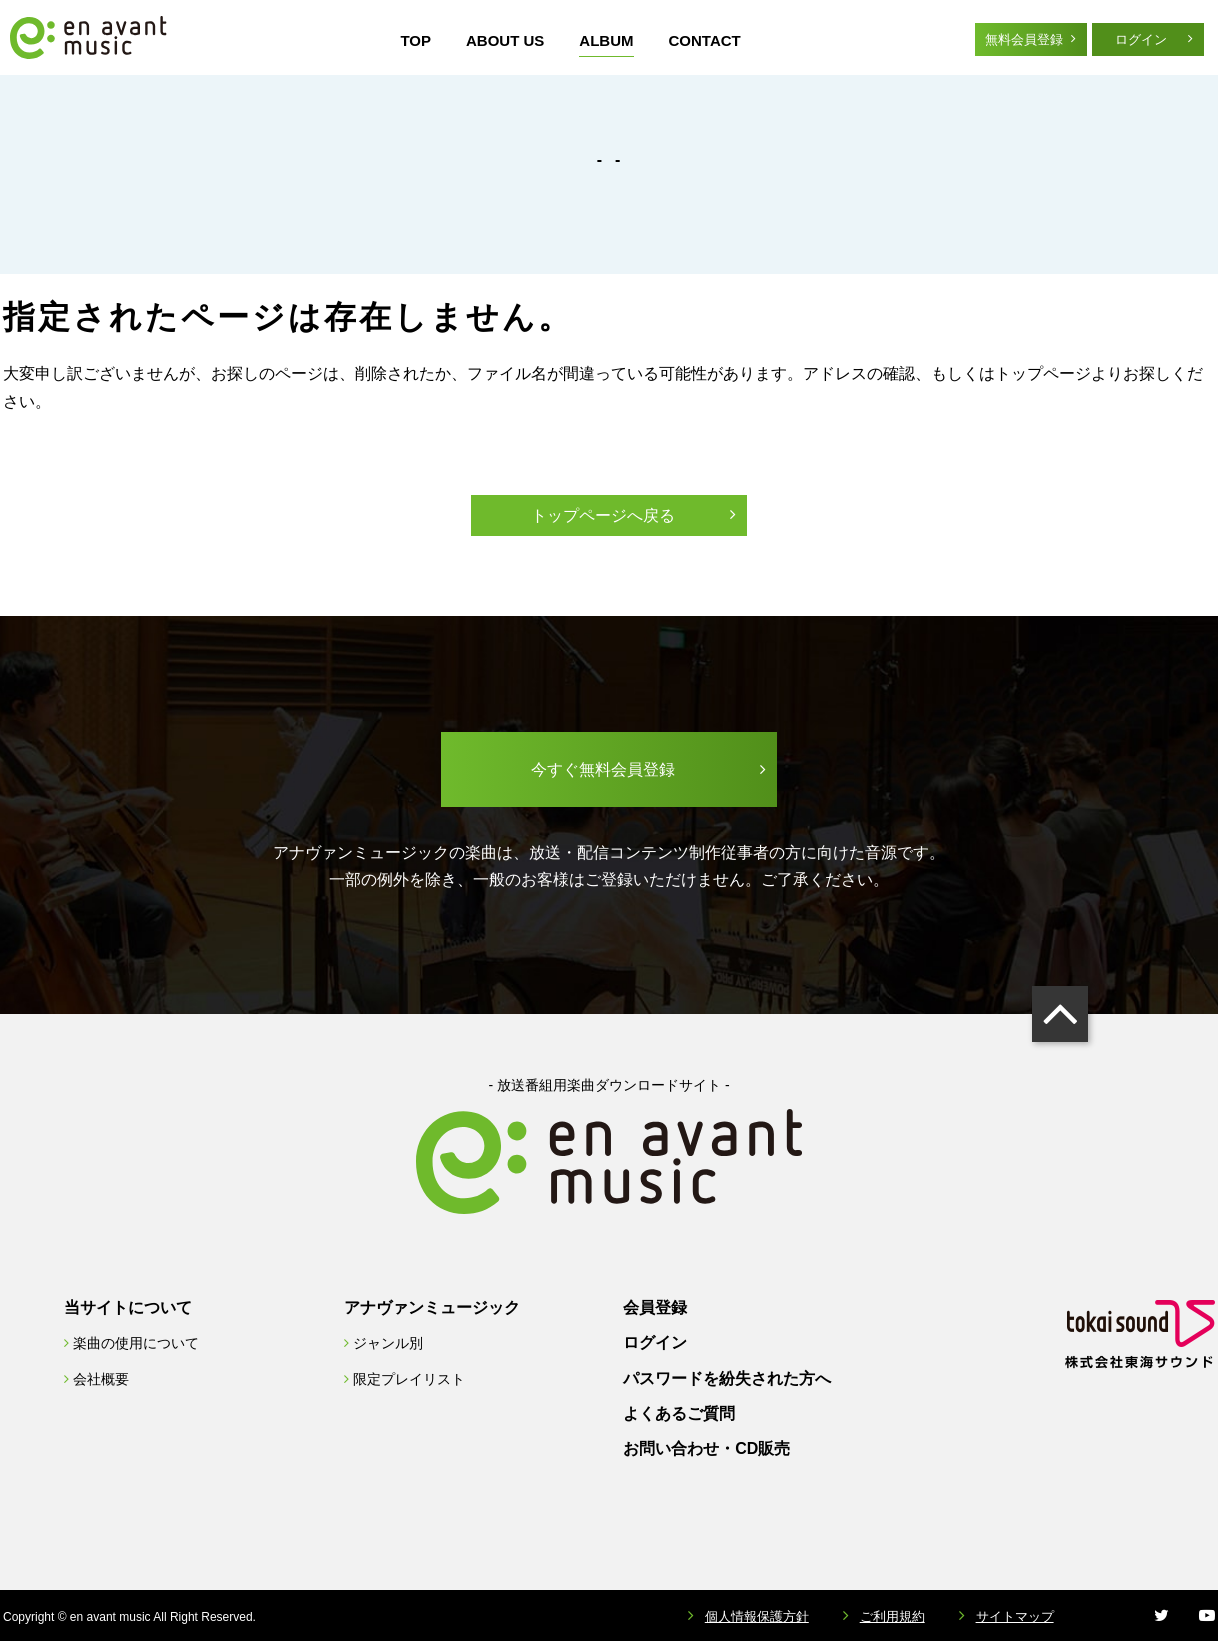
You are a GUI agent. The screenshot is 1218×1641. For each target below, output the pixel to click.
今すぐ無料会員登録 (603, 769)
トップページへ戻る (603, 515)
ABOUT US (505, 40)
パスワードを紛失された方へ (727, 1378)
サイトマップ (1015, 1616)
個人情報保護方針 (757, 1616)
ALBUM (606, 40)
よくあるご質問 (679, 1413)
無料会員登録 (1024, 39)
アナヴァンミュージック (432, 1307)
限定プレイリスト (409, 1379)
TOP (415, 40)
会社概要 (101, 1379)
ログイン (1141, 39)
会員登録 (655, 1307)
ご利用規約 (892, 1616)
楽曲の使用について (136, 1343)
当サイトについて (128, 1307)
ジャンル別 (388, 1343)
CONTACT (705, 40)
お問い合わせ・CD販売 (706, 1448)
